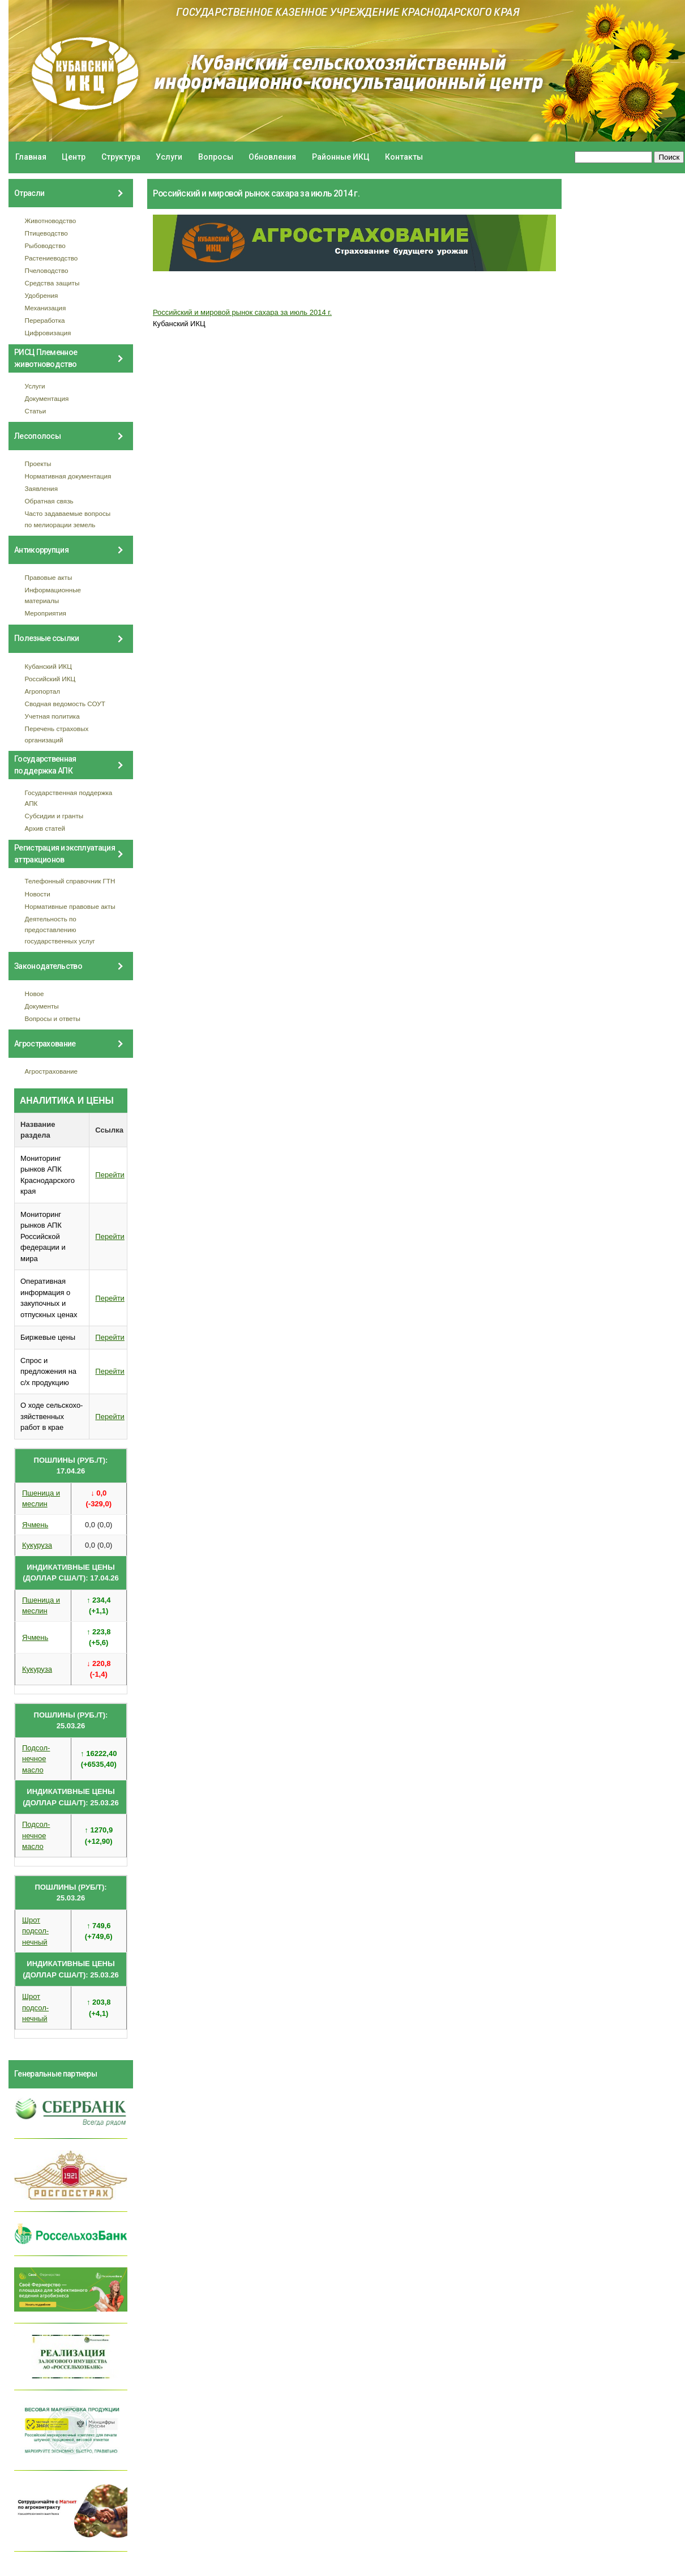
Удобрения (41, 295)
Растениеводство (51, 258)
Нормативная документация (68, 476)
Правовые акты (48, 577)
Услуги (169, 156)
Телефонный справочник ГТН (70, 881)
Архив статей (45, 828)
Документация (47, 398)
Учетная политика (52, 716)
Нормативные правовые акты (70, 906)
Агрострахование (51, 1071)
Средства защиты (52, 283)
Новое (34, 993)
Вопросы (215, 156)
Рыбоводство (45, 245)
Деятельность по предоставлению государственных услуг (60, 930)
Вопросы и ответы (52, 1018)
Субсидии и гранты (54, 815)
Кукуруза (37, 1545)
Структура (120, 156)
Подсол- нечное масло (36, 1759)
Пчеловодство (46, 270)
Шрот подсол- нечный (35, 1931)
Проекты (38, 463)
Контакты (404, 156)
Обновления (272, 156)
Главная (30, 156)
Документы (42, 1006)
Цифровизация (48, 332)
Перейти (110, 1174)
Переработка (45, 320)
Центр (73, 156)
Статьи (35, 411)
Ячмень (35, 1524)
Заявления (41, 488)
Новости (37, 894)
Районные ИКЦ (341, 156)
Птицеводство (46, 233)
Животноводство (50, 220)
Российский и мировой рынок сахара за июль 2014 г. (242, 312)
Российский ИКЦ (50, 678)
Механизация (45, 307)
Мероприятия (45, 613)
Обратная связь (49, 501)
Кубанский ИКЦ (48, 666)
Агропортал (43, 691)
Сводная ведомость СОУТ (65, 703)
